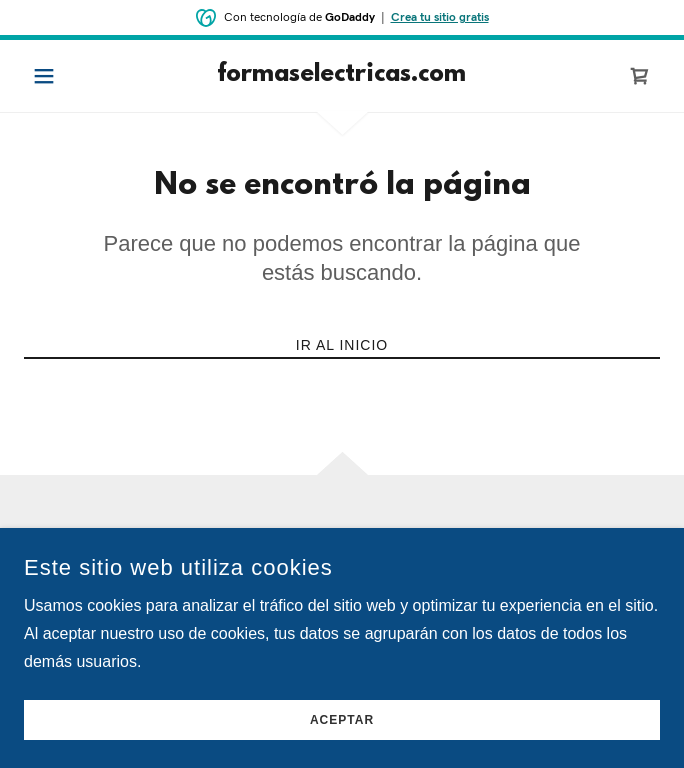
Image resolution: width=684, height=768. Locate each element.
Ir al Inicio (342, 345)
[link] (341, 76)
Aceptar (342, 720)
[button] (71, 76)
